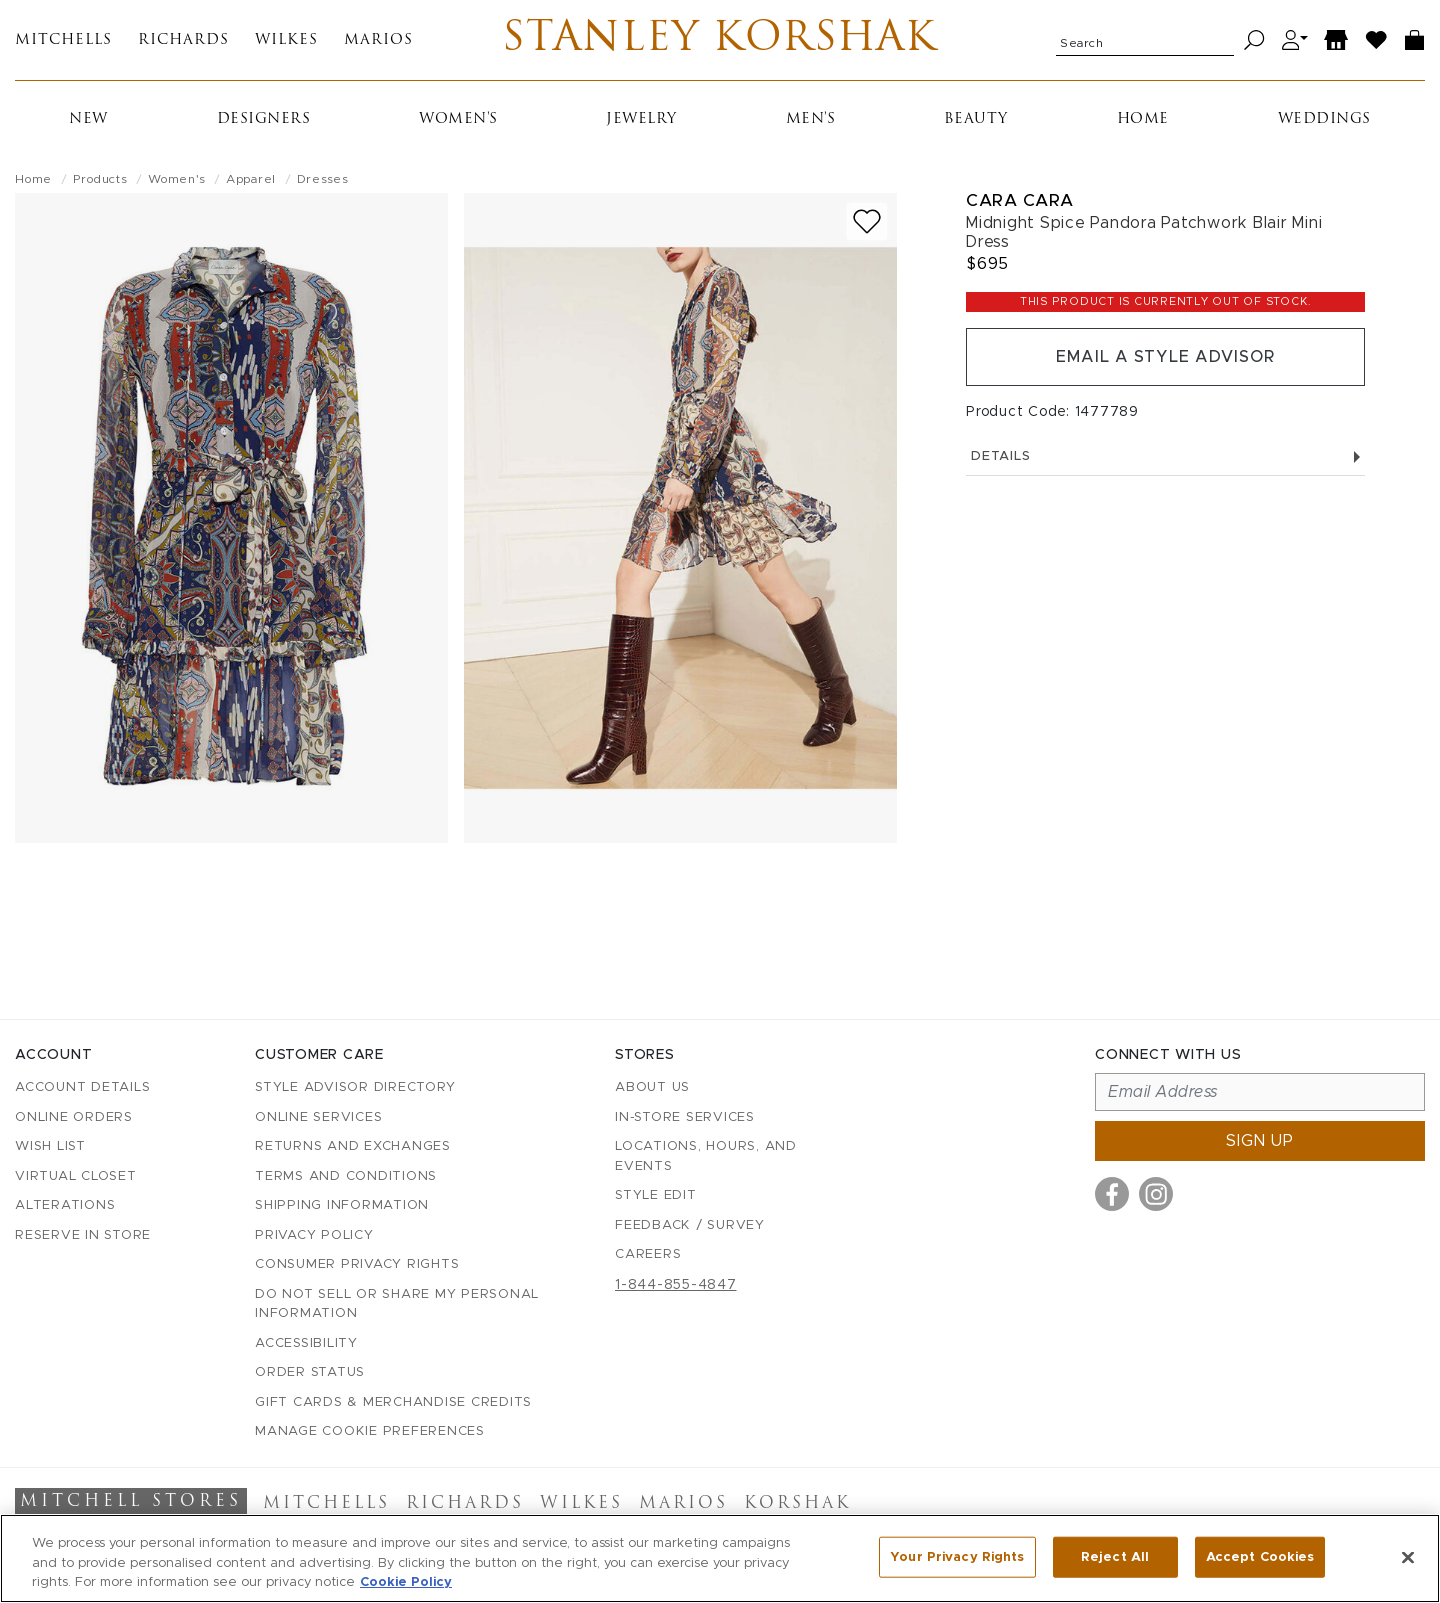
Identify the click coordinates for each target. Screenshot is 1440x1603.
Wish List (50, 1146)
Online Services (318, 1117)
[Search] (1254, 40)
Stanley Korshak (719, 40)
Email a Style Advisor (1165, 357)
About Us (652, 1087)
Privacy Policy (314, 1235)
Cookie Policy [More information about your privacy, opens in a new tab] (406, 1582)
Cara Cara (1020, 200)
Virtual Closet (76, 1176)
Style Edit (656, 1195)
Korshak (797, 1504)
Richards (183, 40)
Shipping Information (342, 1205)
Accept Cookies (1260, 1556)
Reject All (1115, 1556)
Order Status (310, 1372)
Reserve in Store (83, 1235)
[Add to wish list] (867, 221)
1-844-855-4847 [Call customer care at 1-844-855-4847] (676, 1285)
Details (1165, 456)
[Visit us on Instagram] (1156, 1194)
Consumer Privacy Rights (357, 1264)
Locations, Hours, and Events (706, 1156)
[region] (720, 1558)
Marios (378, 40)
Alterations (65, 1205)
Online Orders (74, 1117)
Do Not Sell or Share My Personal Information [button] (397, 1304)
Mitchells (63, 40)
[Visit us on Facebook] (1112, 1194)
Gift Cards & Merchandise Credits (393, 1402)
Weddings (1324, 119)
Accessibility (306, 1343)
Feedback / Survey (690, 1225)
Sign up (1260, 1141)
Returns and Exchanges (353, 1146)
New (88, 119)
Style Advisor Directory (355, 1087)
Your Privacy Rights (957, 1556)
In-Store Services (685, 1117)
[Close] (1408, 1557)
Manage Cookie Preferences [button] (370, 1431)
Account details (82, 1087)
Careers (648, 1254)
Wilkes (286, 40)
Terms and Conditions (346, 1176)
